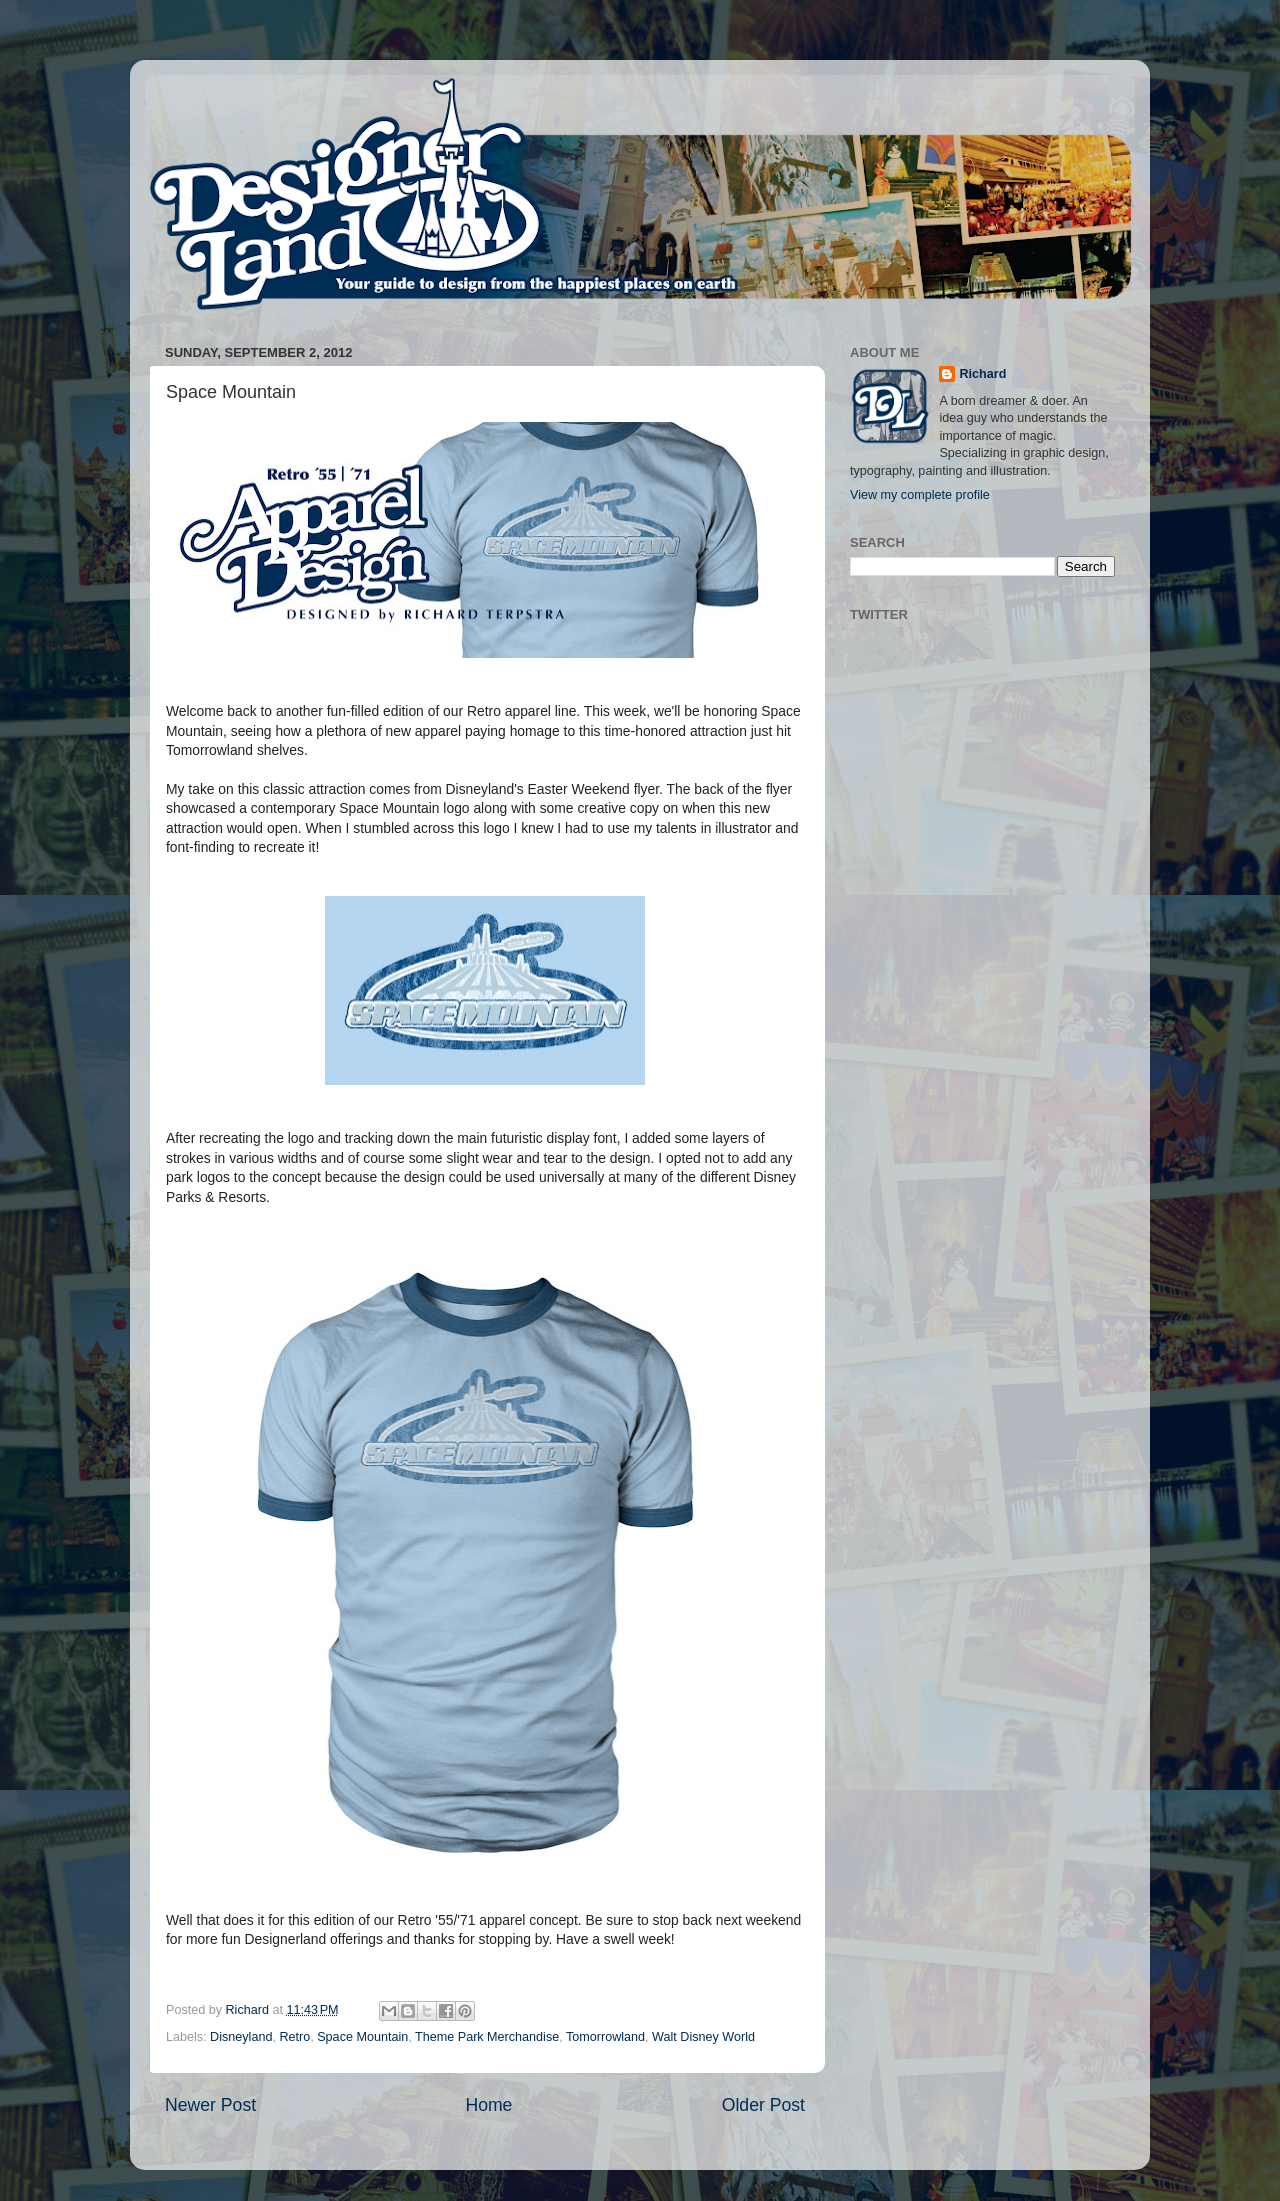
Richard (982, 374)
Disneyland (241, 2037)
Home (488, 2105)
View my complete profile (920, 495)
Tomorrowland (605, 2037)
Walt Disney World (703, 2037)
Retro (294, 2037)
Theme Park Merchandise (487, 2037)
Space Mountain (362, 2037)
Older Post (763, 2105)
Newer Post (210, 2105)
